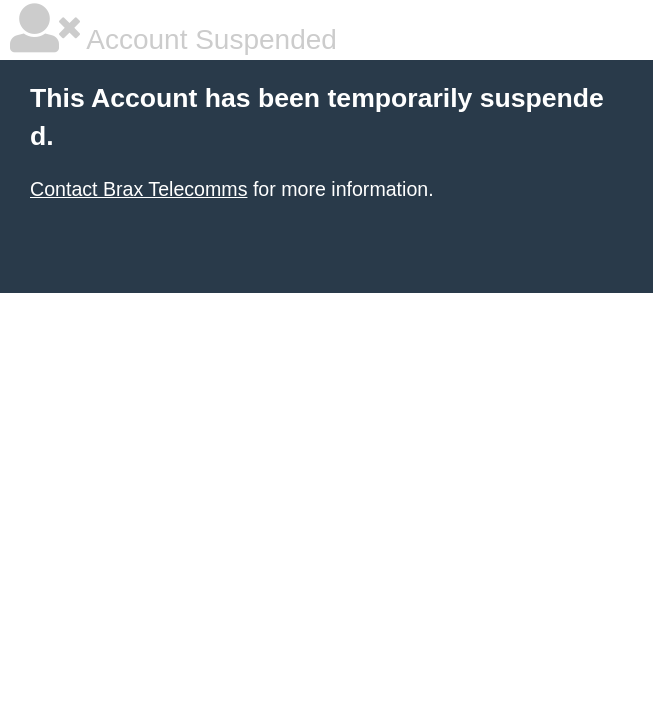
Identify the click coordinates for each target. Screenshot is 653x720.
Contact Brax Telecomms (138, 189)
